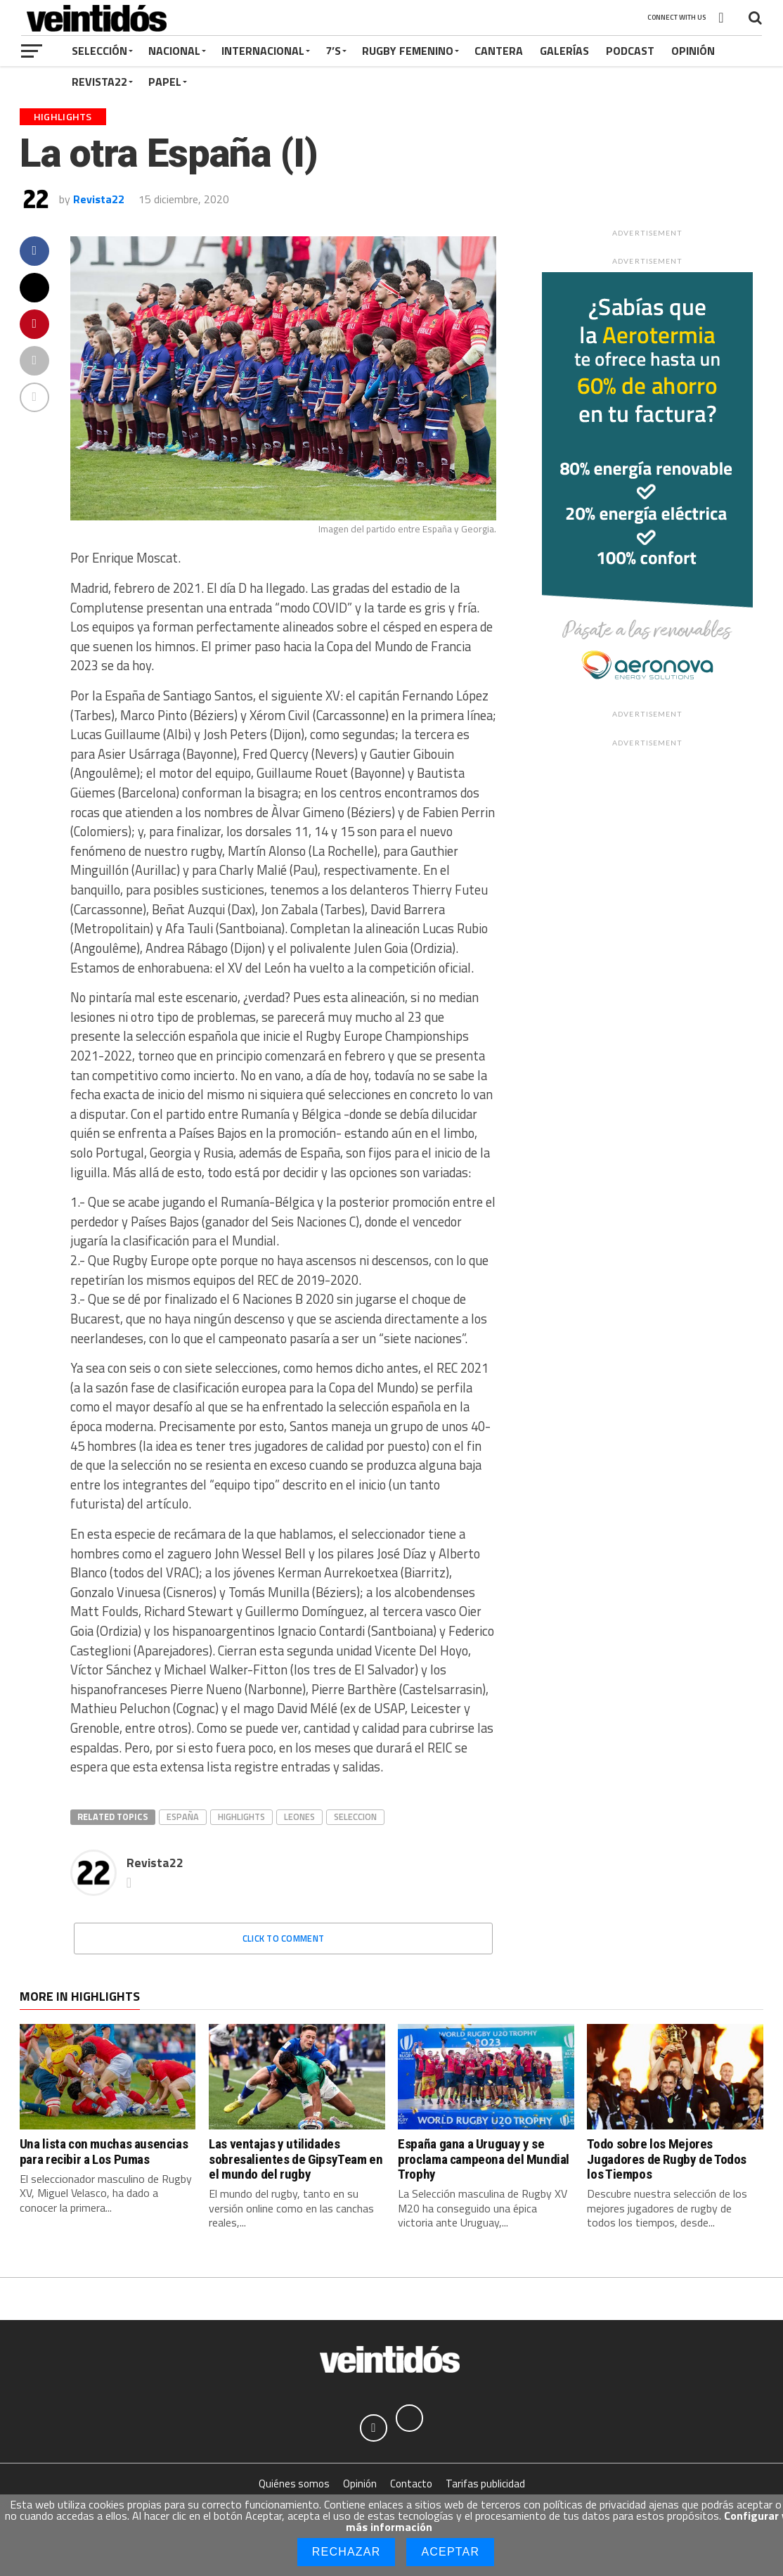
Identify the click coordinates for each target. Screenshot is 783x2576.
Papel (164, 81)
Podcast (630, 50)
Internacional (262, 50)
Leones (299, 1816)
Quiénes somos (294, 2484)
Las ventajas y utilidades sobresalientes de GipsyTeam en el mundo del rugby (295, 2158)
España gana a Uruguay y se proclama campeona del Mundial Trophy (483, 2158)
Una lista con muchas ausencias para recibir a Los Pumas (104, 2151)
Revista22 (99, 81)
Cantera (498, 50)
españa (183, 1816)
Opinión (693, 50)
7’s (333, 50)
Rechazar (346, 2552)
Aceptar (450, 2552)
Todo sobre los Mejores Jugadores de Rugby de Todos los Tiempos (666, 2158)
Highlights (241, 1816)
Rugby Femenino (407, 50)
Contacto (411, 2484)
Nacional (174, 50)
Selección (99, 50)
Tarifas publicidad (485, 2484)
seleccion (355, 1816)
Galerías (564, 50)
